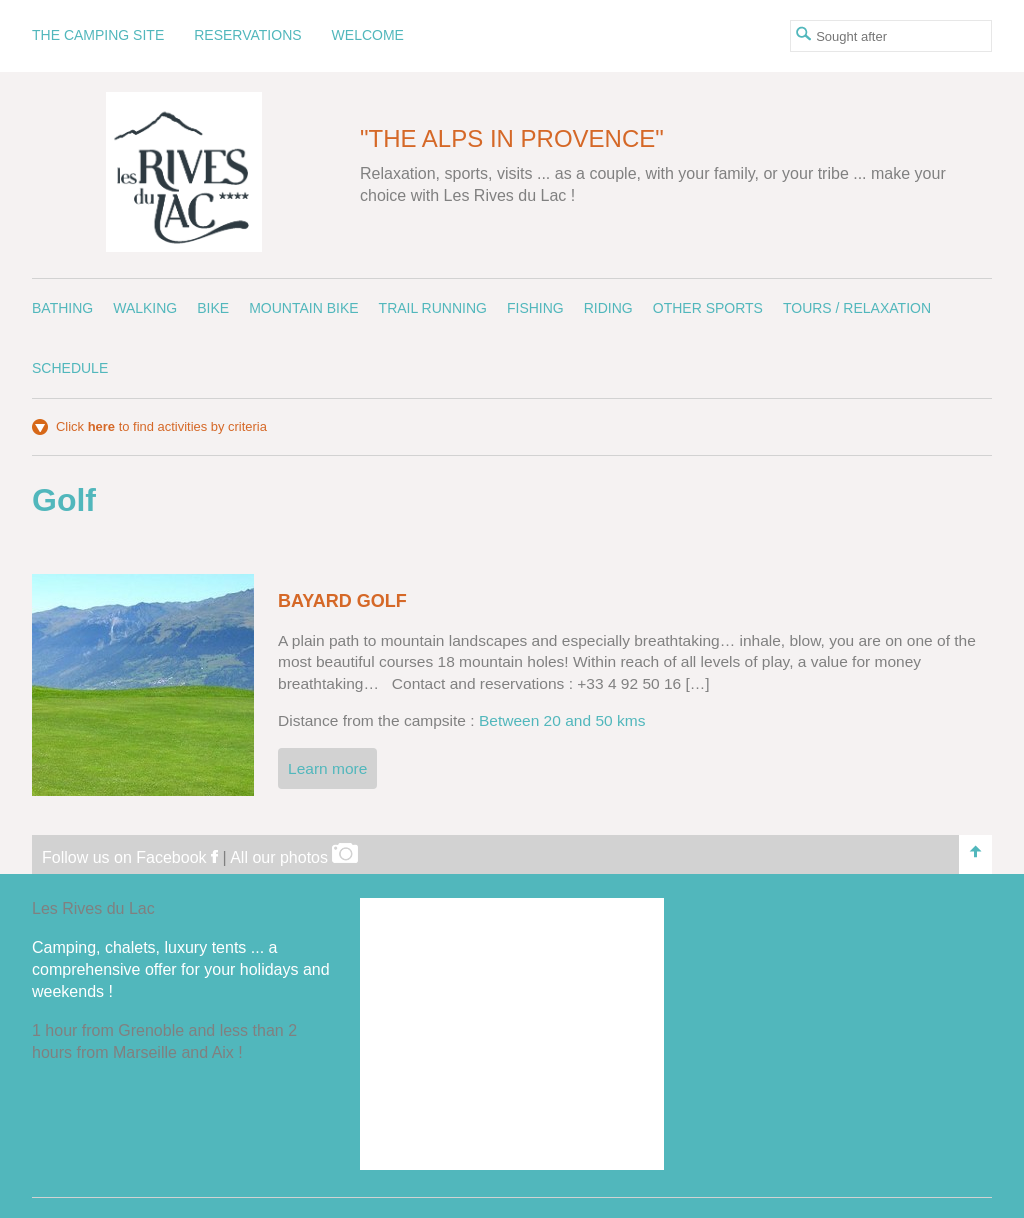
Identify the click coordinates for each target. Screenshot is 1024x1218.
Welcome (368, 35)
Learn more (327, 768)
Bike (213, 308)
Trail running (433, 308)
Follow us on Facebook (130, 857)
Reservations (247, 35)
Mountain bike (303, 308)
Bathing (62, 308)
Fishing (535, 308)
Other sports (708, 308)
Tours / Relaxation (857, 308)
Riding (608, 308)
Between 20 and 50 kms (562, 720)
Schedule (70, 368)
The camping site (98, 35)
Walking (145, 308)
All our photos (294, 857)
